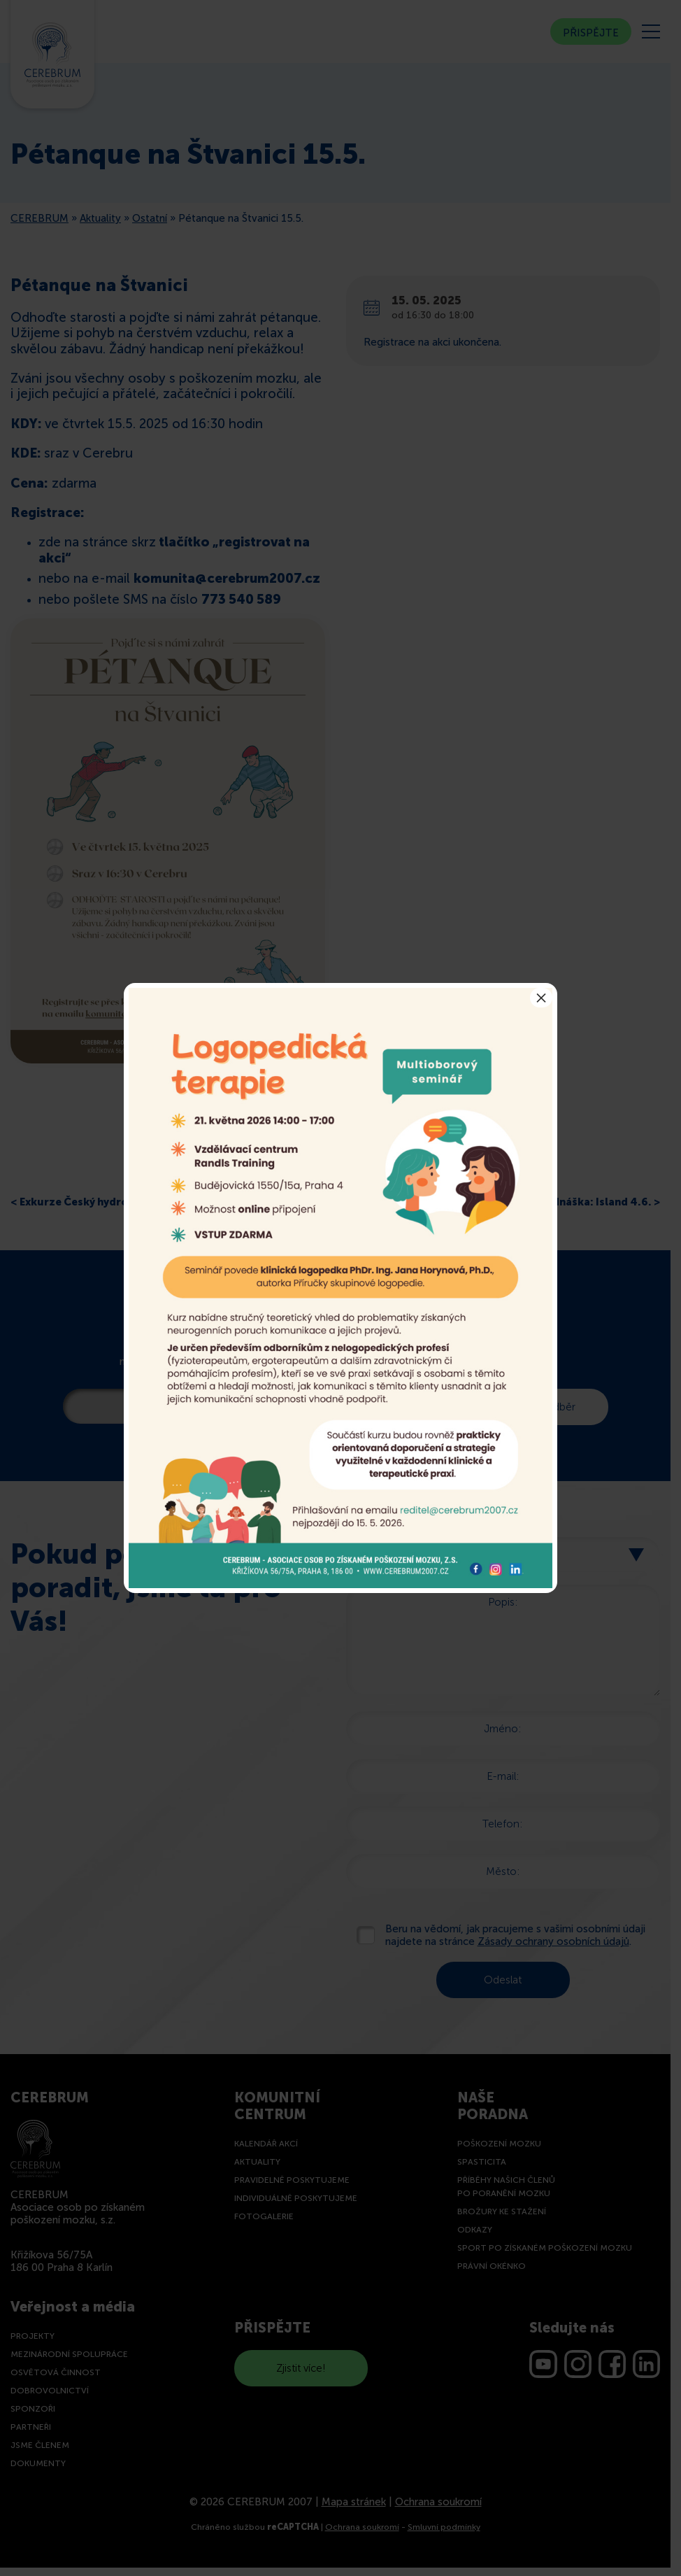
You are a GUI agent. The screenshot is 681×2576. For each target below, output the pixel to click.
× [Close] (541, 997)
